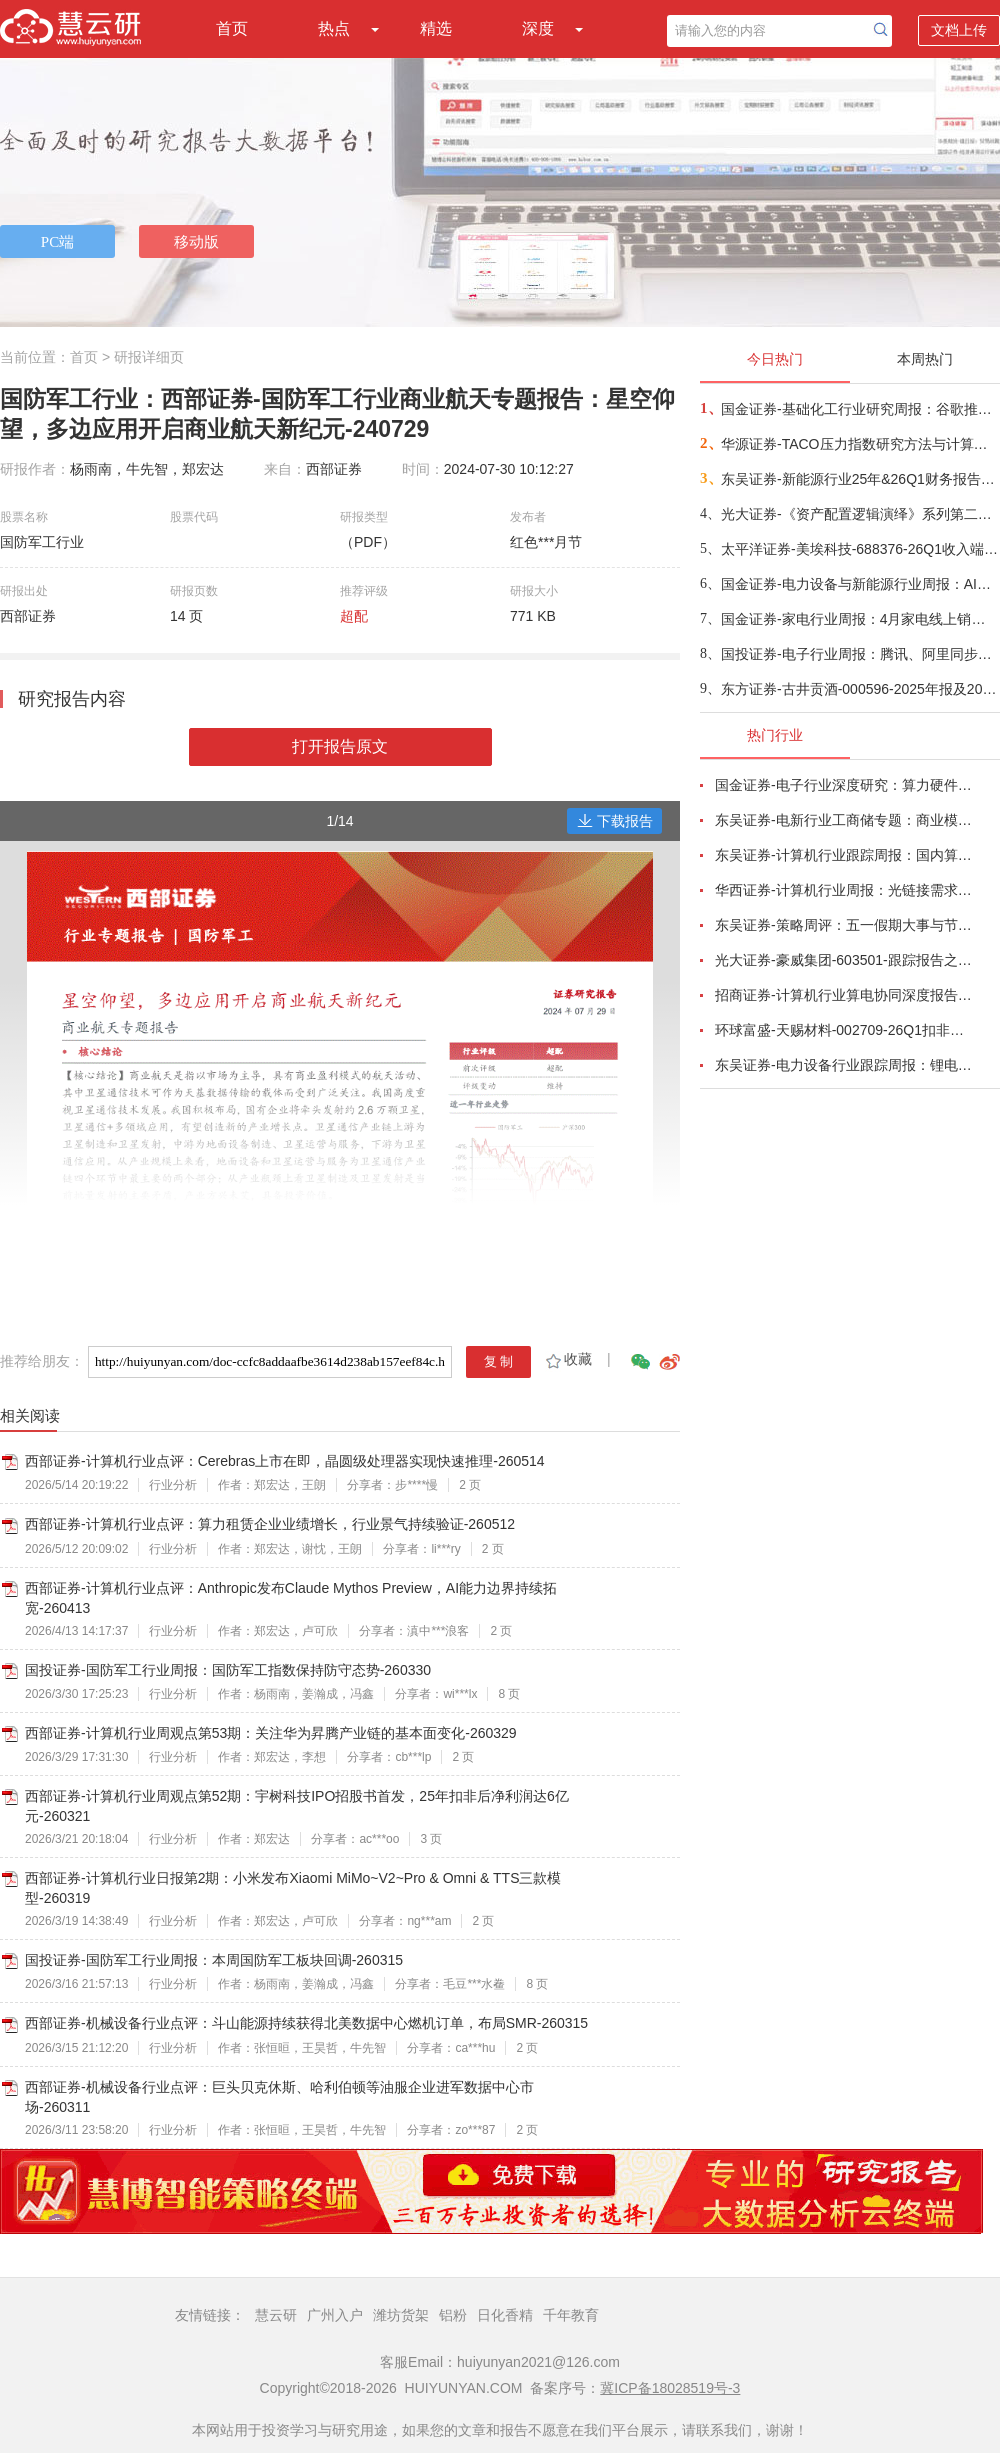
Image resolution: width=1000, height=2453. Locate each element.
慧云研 (276, 2315)
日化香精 (505, 2315)
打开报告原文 (340, 746)
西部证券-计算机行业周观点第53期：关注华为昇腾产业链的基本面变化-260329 (271, 1733)
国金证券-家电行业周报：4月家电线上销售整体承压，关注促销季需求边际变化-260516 (859, 619)
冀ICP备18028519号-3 (670, 2388)
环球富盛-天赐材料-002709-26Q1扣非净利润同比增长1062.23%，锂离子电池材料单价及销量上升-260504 (846, 1030)
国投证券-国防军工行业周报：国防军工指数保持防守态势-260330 (228, 1670)
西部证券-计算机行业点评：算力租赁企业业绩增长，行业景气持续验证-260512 (270, 1524)
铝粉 (453, 2315)
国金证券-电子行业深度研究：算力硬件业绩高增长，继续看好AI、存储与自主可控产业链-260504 (846, 785)
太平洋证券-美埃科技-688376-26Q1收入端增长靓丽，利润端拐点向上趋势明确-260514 (859, 549)
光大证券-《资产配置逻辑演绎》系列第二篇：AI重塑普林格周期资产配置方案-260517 (859, 514)
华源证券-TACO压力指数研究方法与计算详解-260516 (859, 444)
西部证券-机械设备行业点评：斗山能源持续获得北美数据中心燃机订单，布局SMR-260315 (306, 2023)
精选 (436, 28)
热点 (334, 28)
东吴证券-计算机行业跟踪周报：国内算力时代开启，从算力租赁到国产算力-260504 (846, 855)
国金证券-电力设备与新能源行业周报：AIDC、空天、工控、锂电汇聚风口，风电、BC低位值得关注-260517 (859, 584)
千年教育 (571, 2315)
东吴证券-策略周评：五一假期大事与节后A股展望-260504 (846, 925)
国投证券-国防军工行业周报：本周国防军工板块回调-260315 (214, 1960)
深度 (538, 28)
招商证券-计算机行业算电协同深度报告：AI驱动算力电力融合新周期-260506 (846, 995)
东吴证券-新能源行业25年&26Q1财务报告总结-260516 (859, 479)
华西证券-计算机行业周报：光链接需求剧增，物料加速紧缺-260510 (846, 890)
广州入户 (335, 2315)
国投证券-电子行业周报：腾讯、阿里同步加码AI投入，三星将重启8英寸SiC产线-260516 (859, 654)
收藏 (567, 1359)
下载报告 (615, 821)
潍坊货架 (401, 2315)
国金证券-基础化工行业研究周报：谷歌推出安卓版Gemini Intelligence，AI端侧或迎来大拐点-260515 (859, 409)
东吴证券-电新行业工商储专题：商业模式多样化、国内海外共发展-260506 (846, 820)
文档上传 (959, 30)
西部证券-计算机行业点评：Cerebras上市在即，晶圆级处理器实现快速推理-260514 (285, 1461)
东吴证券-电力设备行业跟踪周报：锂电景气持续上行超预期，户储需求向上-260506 (846, 1065)
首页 (232, 28)
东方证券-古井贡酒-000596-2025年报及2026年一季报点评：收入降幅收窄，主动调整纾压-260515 (859, 689)
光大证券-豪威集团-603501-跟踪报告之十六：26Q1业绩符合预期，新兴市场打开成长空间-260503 (846, 960)
